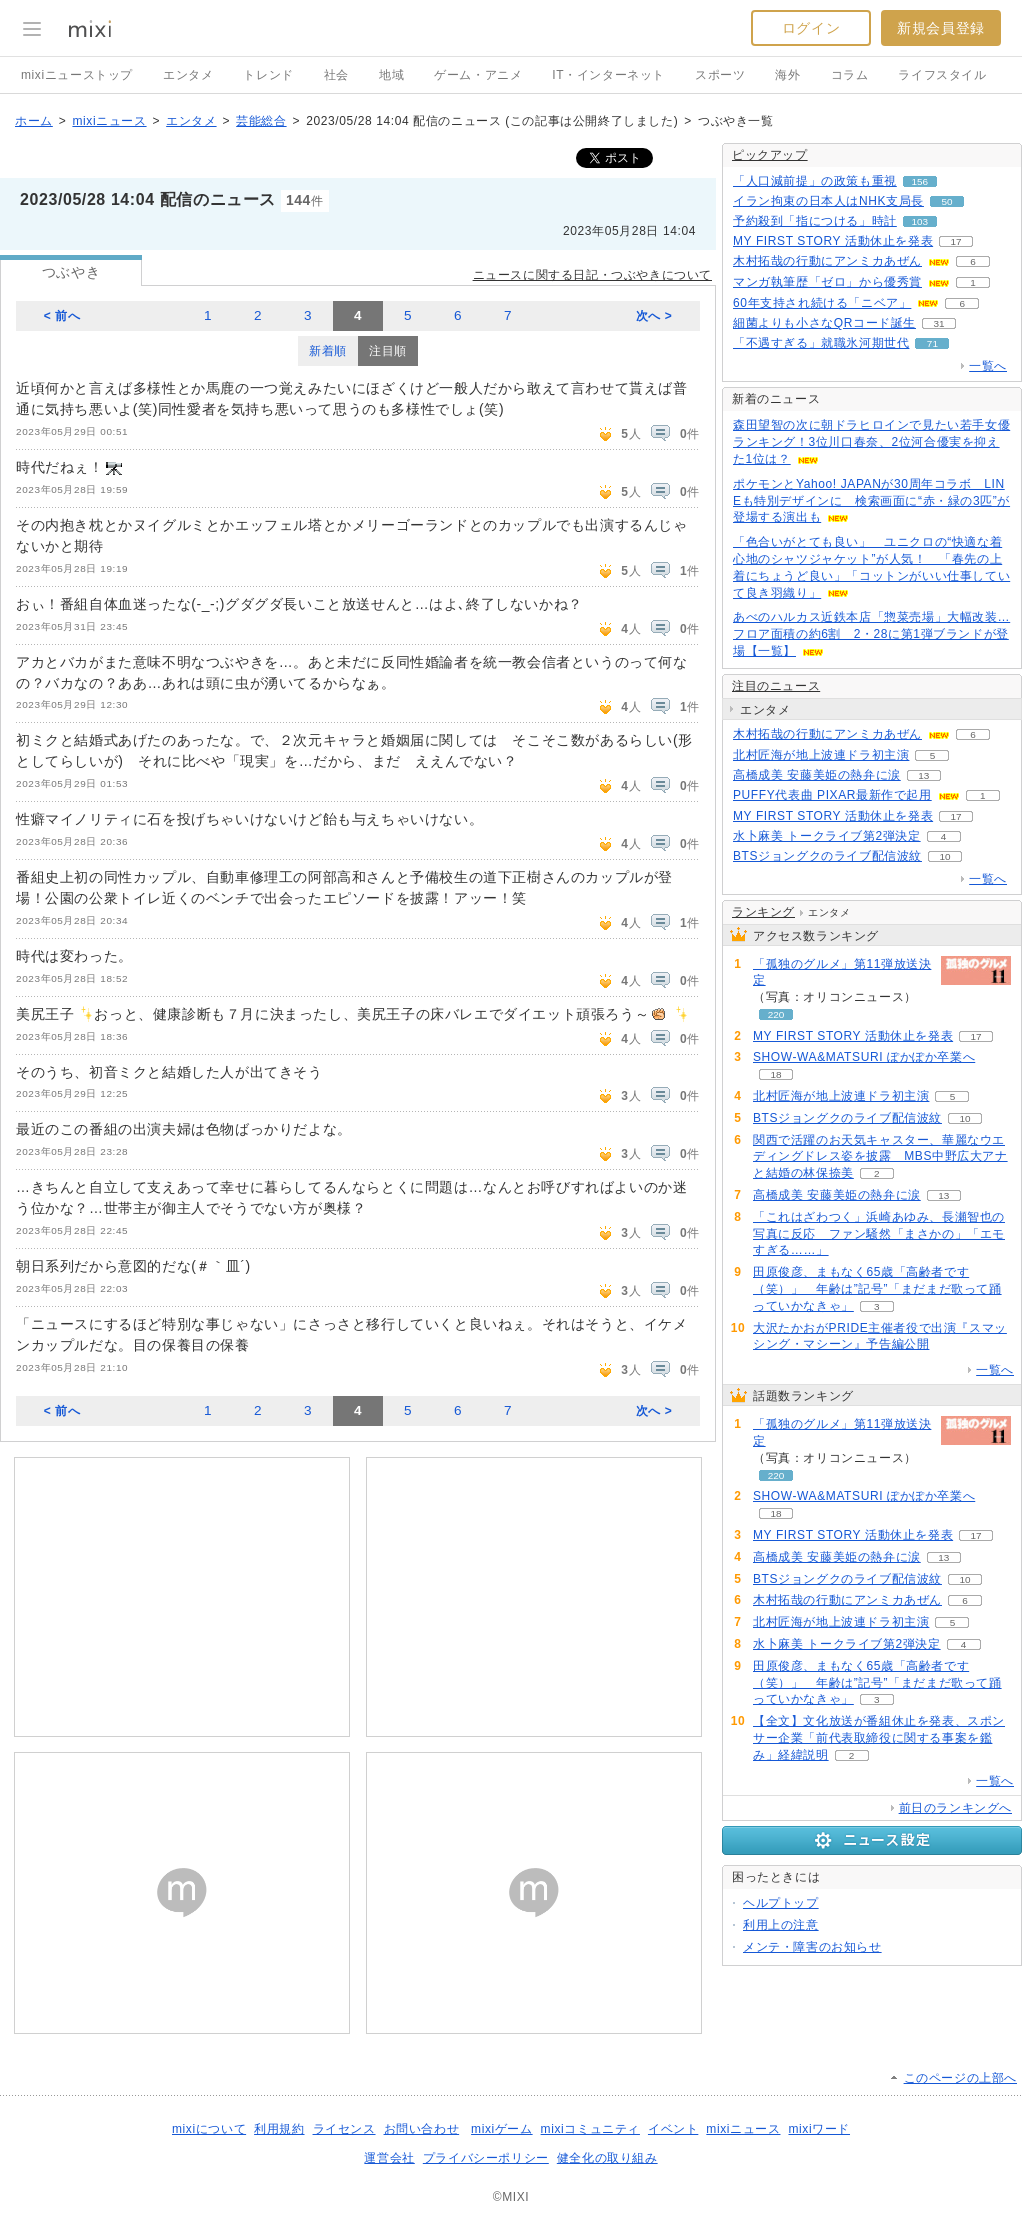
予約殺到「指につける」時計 (815, 221)
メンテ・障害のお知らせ (812, 1947)
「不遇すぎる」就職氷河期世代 (821, 343)
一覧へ (988, 366)
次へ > (654, 316)
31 (938, 323)
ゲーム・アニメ (478, 75)
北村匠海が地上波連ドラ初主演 (821, 755)
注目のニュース (776, 686)
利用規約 (279, 2129)
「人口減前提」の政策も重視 (815, 181)
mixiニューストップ (77, 75)
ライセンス (344, 2129)
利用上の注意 (781, 1925)
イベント (673, 2129)
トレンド (268, 75)
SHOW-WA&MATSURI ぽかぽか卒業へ (864, 1057)
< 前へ (62, 316)
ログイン (811, 28)
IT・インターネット (608, 75)
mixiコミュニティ (590, 2129)
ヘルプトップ (781, 1903)
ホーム (34, 121)
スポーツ (720, 75)
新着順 (328, 351)
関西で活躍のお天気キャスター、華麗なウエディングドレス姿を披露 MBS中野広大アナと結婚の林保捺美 (880, 1157)
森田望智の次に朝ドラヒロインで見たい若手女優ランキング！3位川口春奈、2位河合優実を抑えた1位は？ (871, 442)
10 (944, 856)
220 (776, 1014)
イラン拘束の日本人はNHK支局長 (828, 201)
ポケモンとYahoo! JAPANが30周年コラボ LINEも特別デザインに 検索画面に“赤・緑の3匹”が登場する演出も (871, 501)
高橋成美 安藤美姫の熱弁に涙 (817, 775)
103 (920, 221)
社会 (336, 75)
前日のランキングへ (955, 1808)
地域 (391, 75)
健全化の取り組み (607, 2158)
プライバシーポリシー (486, 2158)
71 (932, 343)
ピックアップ (770, 155)
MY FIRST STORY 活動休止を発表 (833, 241)
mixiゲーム (502, 2129)
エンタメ (188, 75)
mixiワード (819, 2129)
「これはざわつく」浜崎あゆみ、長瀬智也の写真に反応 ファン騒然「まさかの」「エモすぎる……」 (879, 1234)
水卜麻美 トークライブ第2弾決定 (827, 836)
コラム (850, 75)
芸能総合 (261, 121)
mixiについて (209, 2129)
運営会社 (389, 2158)
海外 (787, 75)
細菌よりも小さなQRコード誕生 (824, 323)
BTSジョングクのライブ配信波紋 (827, 856)
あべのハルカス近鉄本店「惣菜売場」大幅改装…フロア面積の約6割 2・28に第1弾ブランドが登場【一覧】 (871, 634)
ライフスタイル (942, 75)
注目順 (388, 351)
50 (946, 201)
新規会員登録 (941, 28)
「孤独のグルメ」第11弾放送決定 (842, 972)
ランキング (763, 912)
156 (920, 181)
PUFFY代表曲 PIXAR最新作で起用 (832, 795)
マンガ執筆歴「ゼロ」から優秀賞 (827, 282)
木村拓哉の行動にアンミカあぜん (827, 261)
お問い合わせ (422, 2129)
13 (923, 775)
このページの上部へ (960, 2078)
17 (956, 241)
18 (775, 1074)
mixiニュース (109, 121)
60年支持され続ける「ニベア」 (822, 303)
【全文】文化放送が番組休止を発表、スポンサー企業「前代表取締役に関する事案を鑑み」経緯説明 (879, 1738)
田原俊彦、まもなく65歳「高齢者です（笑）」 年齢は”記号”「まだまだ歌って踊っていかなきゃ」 (877, 1289)
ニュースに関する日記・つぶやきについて (592, 275)
